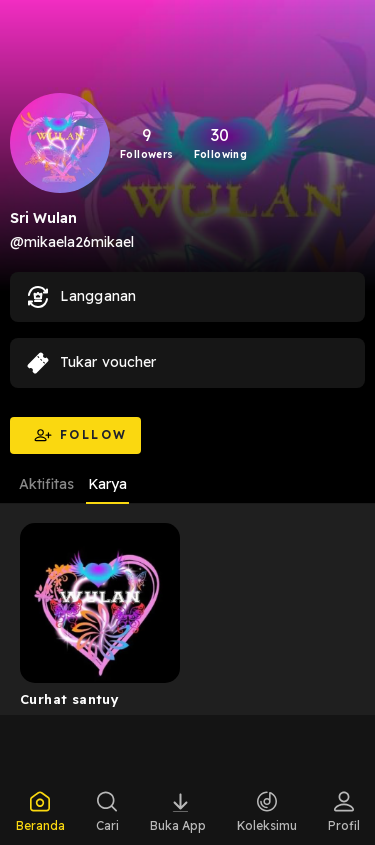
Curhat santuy (69, 699)
